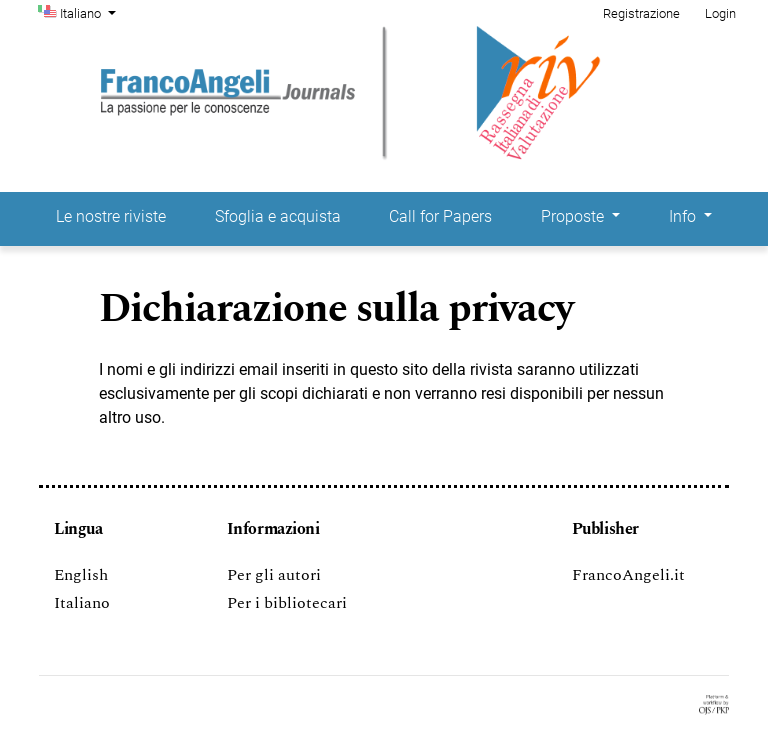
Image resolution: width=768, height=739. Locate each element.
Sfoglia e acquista (278, 216)
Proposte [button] (574, 216)
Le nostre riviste (111, 216)
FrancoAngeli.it (628, 575)
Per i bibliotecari (287, 603)
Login (720, 13)
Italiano (90, 12)
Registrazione (641, 13)
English (81, 575)
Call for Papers (440, 216)
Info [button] (684, 216)
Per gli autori (274, 575)
